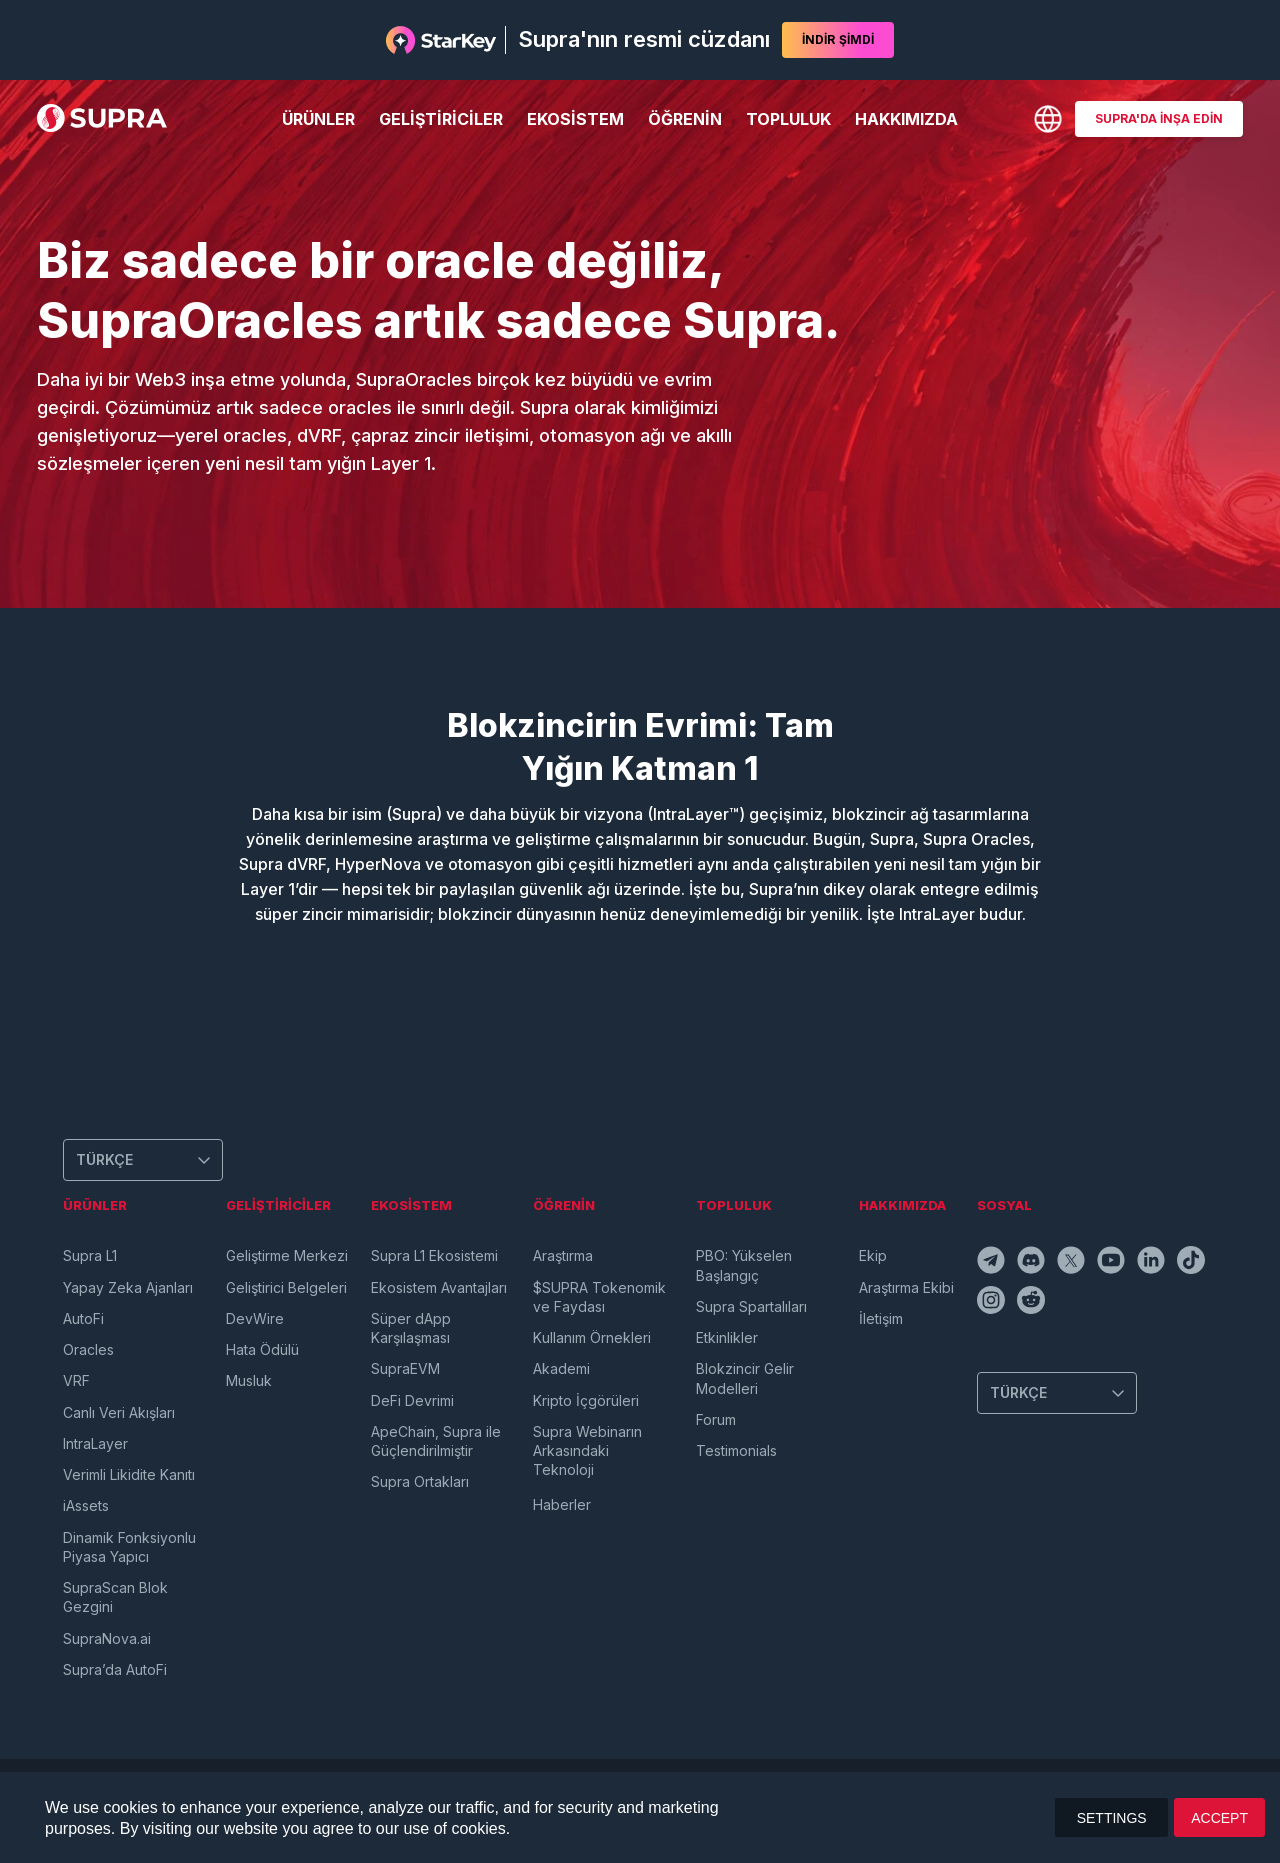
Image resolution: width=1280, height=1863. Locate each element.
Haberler (562, 1504)
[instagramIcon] (993, 1303)
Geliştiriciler (441, 119)
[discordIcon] (1033, 1263)
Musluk (249, 1380)
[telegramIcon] (993, 1263)
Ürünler (318, 119)
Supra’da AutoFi (115, 1669)
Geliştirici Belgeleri (286, 1287)
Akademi (561, 1368)
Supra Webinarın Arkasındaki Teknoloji (587, 1451)
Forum (716, 1419)
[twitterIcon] (1073, 1263)
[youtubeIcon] (1113, 1263)
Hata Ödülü (262, 1349)
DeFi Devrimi (412, 1400)
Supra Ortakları (420, 1481)
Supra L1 (90, 1255)
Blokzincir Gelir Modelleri (745, 1378)
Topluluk (788, 119)
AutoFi (83, 1318)
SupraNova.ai (107, 1638)
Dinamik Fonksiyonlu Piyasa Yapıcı (129, 1547)
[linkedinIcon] (1153, 1263)
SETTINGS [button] (1112, 1818)
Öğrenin (685, 119)
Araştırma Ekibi (906, 1287)
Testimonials (736, 1450)
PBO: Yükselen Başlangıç (744, 1265)
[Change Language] (1048, 119)
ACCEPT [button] (1219, 1818)
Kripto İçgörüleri (586, 1400)
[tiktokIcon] (1193, 1263)
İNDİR (838, 40)
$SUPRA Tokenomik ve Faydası (599, 1297)
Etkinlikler (727, 1337)
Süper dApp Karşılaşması (411, 1328)
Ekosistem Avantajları (439, 1287)
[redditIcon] (1033, 1303)
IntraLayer (95, 1443)
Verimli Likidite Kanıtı (129, 1474)
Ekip (873, 1255)
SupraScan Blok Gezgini (115, 1597)
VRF (76, 1380)
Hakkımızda (906, 119)
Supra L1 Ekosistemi (434, 1255)
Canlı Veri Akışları (119, 1412)
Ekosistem (575, 119)
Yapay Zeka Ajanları (128, 1287)
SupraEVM (405, 1368)
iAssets (86, 1505)
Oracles (88, 1349)
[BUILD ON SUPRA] (1159, 119)
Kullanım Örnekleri (592, 1337)
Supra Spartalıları (751, 1306)
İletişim (881, 1318)
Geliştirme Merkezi (287, 1255)
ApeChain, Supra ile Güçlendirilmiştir (436, 1441)
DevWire (255, 1318)
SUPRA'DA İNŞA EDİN (1159, 118)
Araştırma (563, 1255)
